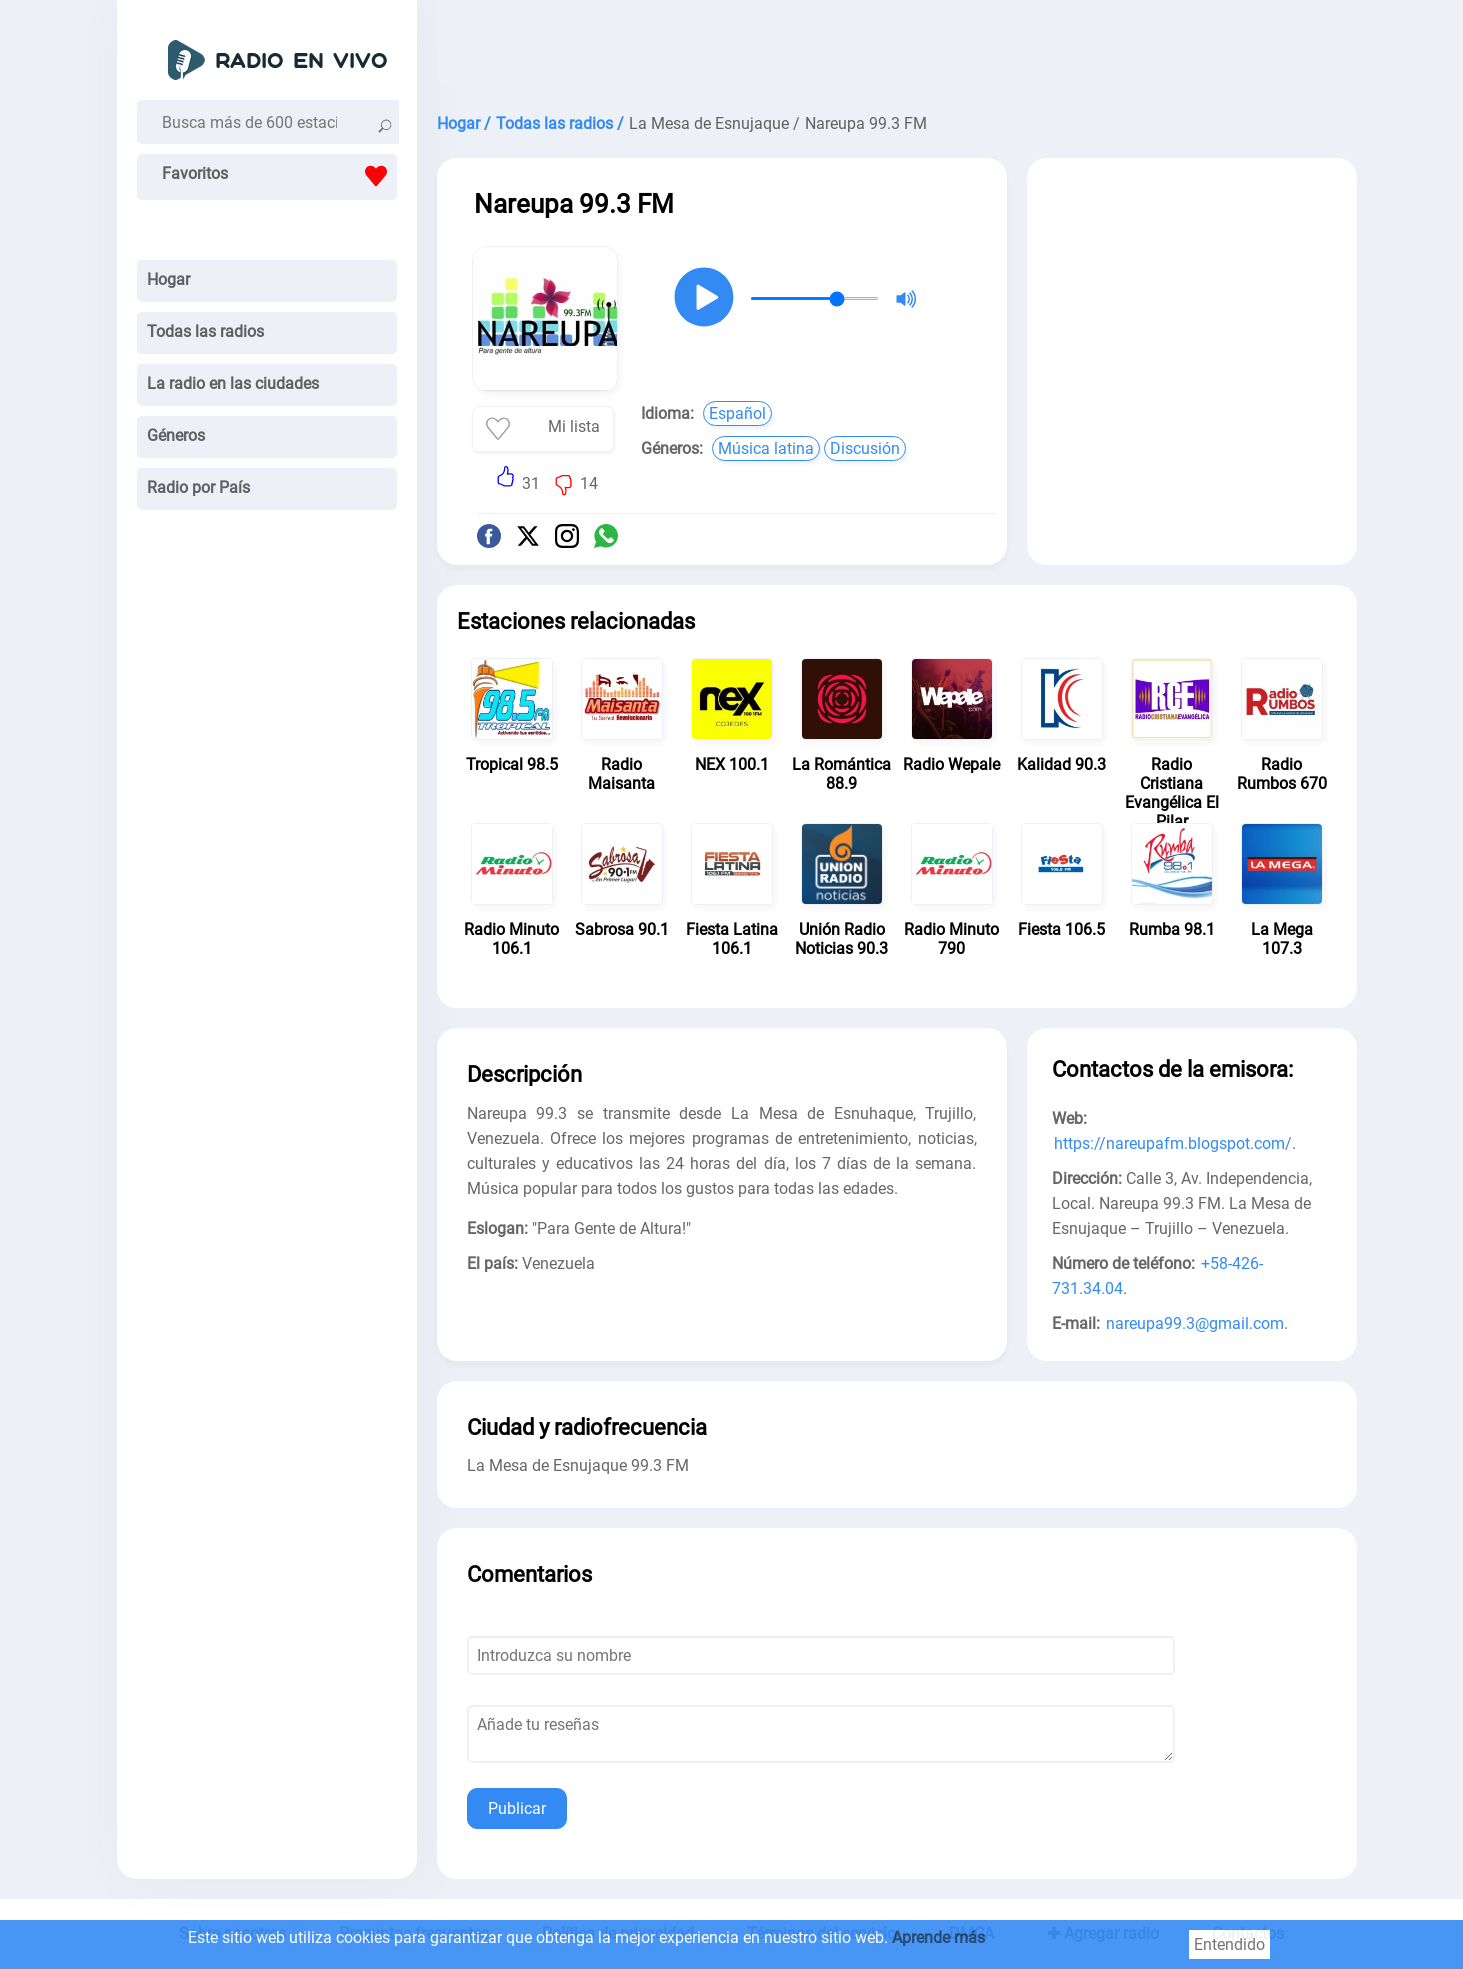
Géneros (176, 435)
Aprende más (938, 1937)
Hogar (168, 279)
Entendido (1229, 1944)
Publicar (517, 1808)
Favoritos (279, 176)
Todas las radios (205, 331)
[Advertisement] (897, 50)
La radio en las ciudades (233, 383)
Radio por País (198, 487)
